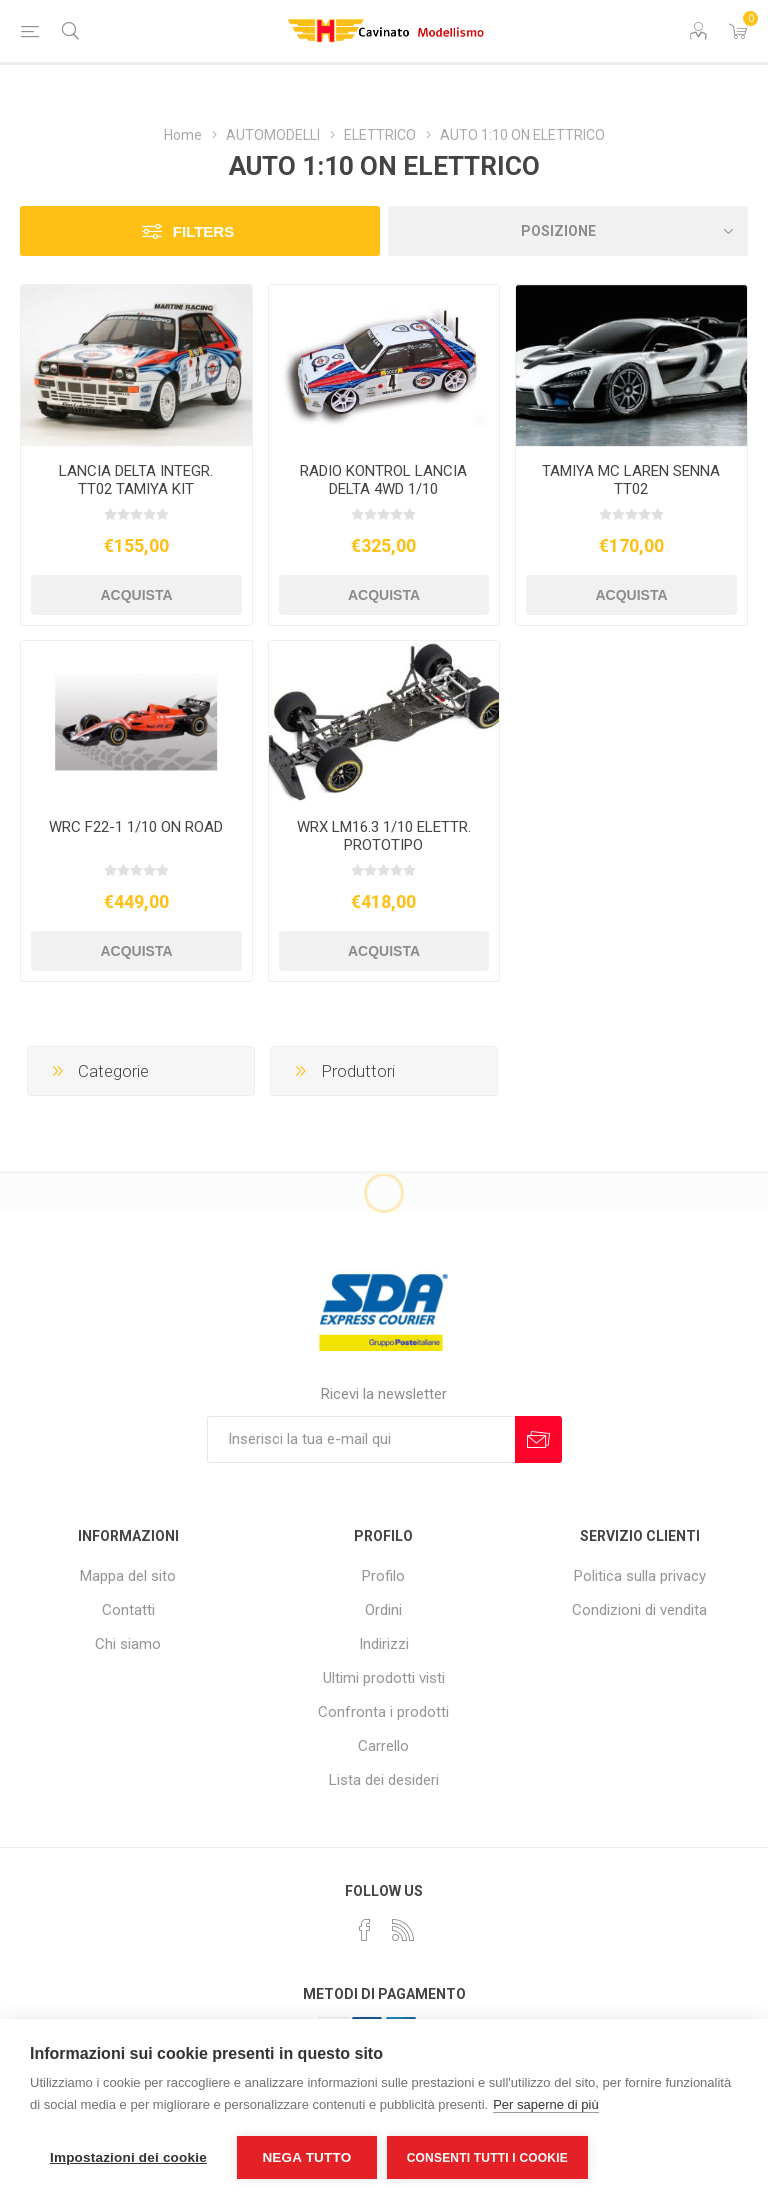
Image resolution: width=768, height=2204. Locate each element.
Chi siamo (128, 1644)
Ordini (383, 1610)
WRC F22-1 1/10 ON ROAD (136, 827)
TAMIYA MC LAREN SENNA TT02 (631, 480)
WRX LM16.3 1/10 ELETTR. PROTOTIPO (384, 836)
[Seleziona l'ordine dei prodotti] (568, 231)
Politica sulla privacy (640, 1576)
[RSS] (403, 1930)
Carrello (383, 1746)
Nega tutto (306, 2157)
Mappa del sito (128, 1576)
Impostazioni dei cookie (128, 2157)
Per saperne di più (546, 2104)
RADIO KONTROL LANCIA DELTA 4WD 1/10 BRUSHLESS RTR (383, 489)
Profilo (383, 1576)
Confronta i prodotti (383, 1712)
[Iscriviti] (361, 1439)
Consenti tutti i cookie (487, 2158)
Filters (203, 231)
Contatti (128, 1610)
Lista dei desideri (384, 1780)
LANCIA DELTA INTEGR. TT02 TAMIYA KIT (136, 480)
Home (183, 135)
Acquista (136, 595)
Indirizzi (384, 1644)
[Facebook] (365, 1930)
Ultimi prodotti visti (384, 1678)
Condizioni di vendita (639, 1610)
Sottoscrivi (538, 1439)
